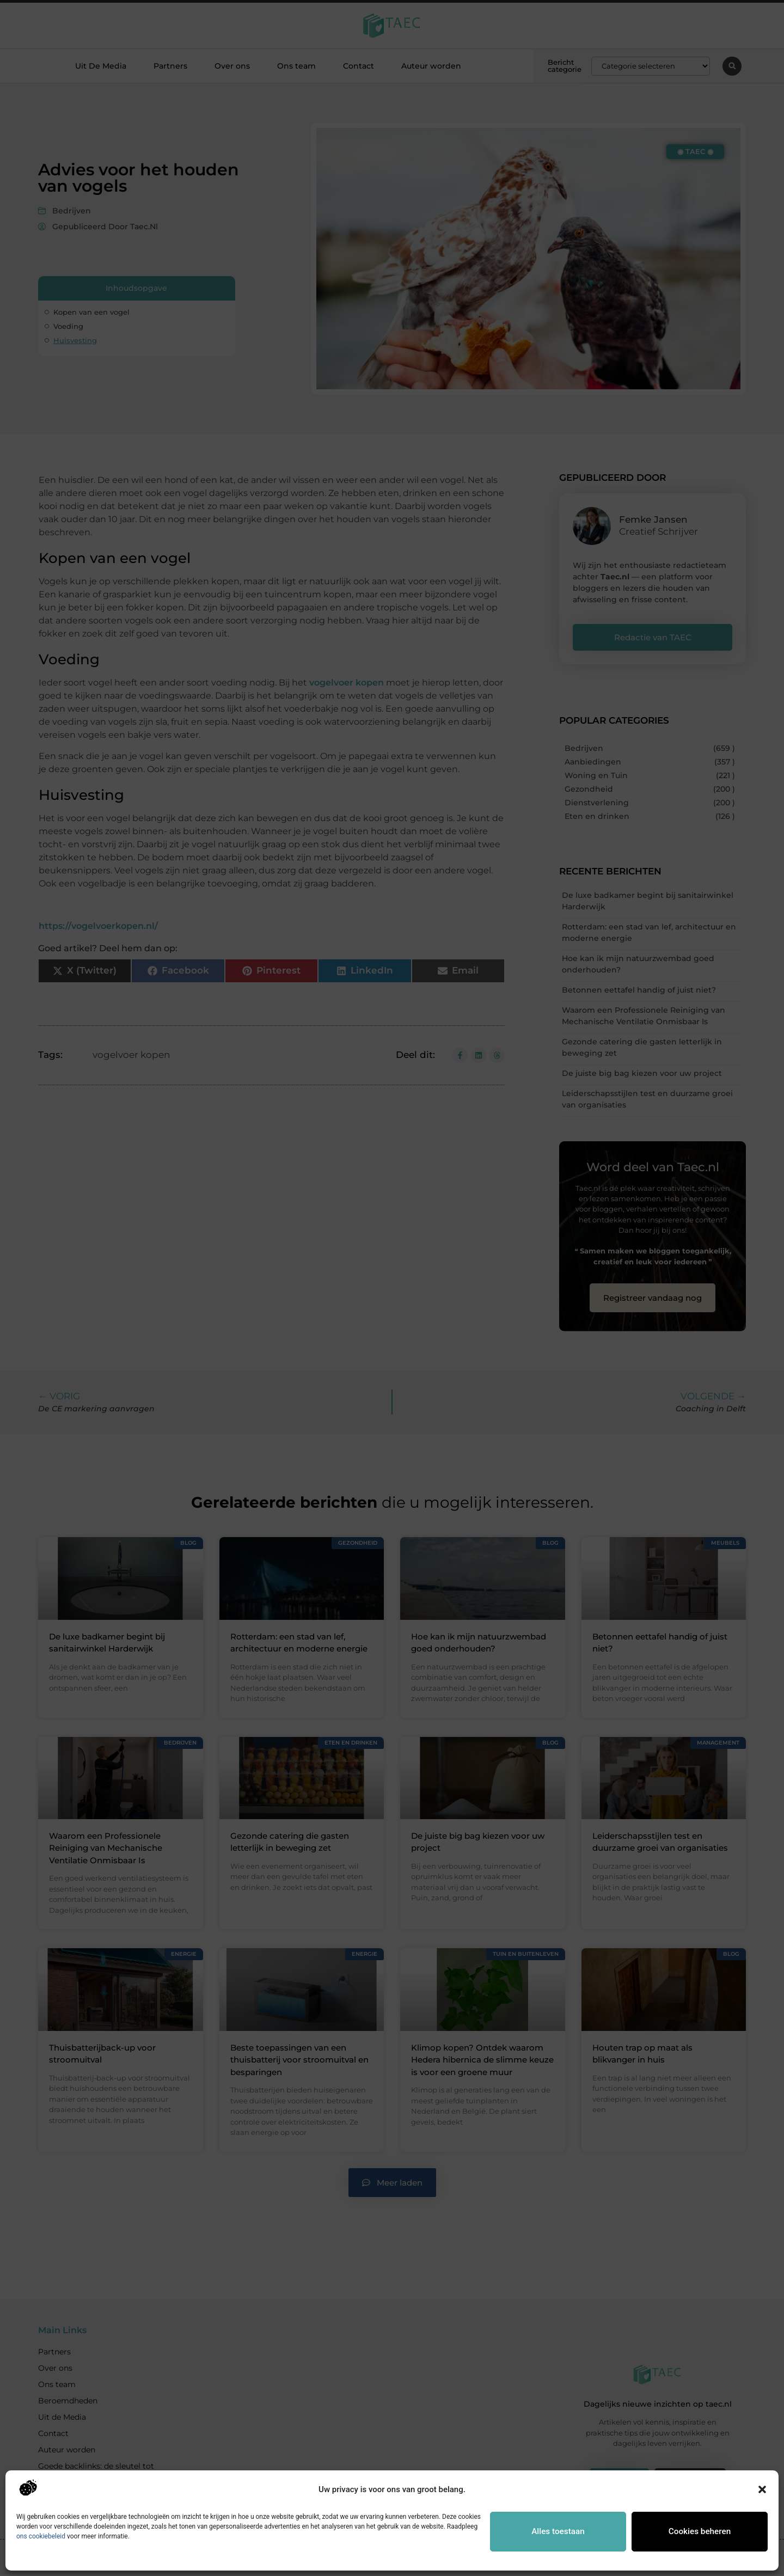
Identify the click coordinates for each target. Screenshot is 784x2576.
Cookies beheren (699, 2531)
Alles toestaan (558, 2531)
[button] (762, 2489)
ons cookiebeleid (40, 2536)
